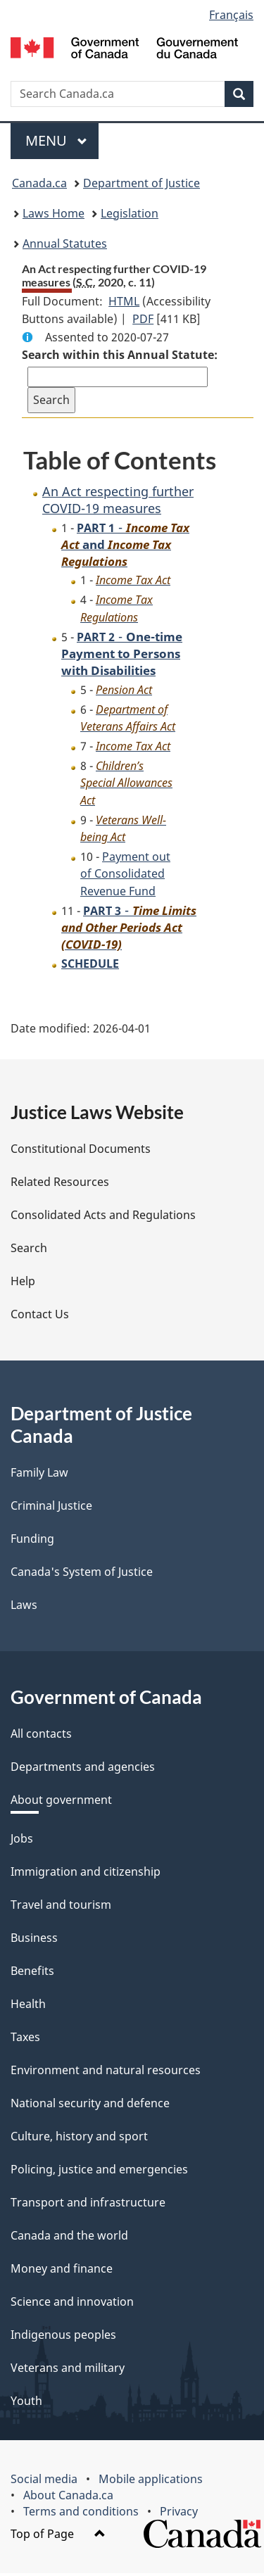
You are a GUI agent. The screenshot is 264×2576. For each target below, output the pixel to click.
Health (28, 2006)
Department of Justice (141, 183)
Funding (32, 1541)
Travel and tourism (61, 1907)
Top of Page (58, 2536)
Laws (24, 1607)
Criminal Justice (51, 1508)
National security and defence (90, 2106)
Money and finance (62, 2271)
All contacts (41, 1736)
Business (34, 1940)
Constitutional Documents (81, 1151)
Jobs (22, 1841)
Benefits (32, 1973)
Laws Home (53, 213)
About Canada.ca (68, 2498)
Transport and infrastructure (88, 2205)
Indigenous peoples (63, 2337)
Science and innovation (72, 2304)
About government (61, 1802)
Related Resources (60, 1184)
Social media (44, 2481)
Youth (26, 2403)
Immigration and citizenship (86, 1874)
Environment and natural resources (106, 2073)
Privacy (179, 2514)
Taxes (25, 2039)
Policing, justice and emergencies (99, 2172)
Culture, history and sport (79, 2139)
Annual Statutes (65, 243)
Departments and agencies (83, 1769)
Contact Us (40, 1317)
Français (231, 15)
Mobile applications (151, 2481)
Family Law (39, 1475)
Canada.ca (39, 183)
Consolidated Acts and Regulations (103, 1217)
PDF (142, 319)
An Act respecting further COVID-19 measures (118, 499)
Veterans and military (68, 2370)
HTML (123, 301)
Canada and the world (69, 2238)
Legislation (129, 213)
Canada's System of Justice (82, 1574)
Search (29, 1250)
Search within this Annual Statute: (120, 354)
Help (23, 1284)
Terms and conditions (81, 2514)
